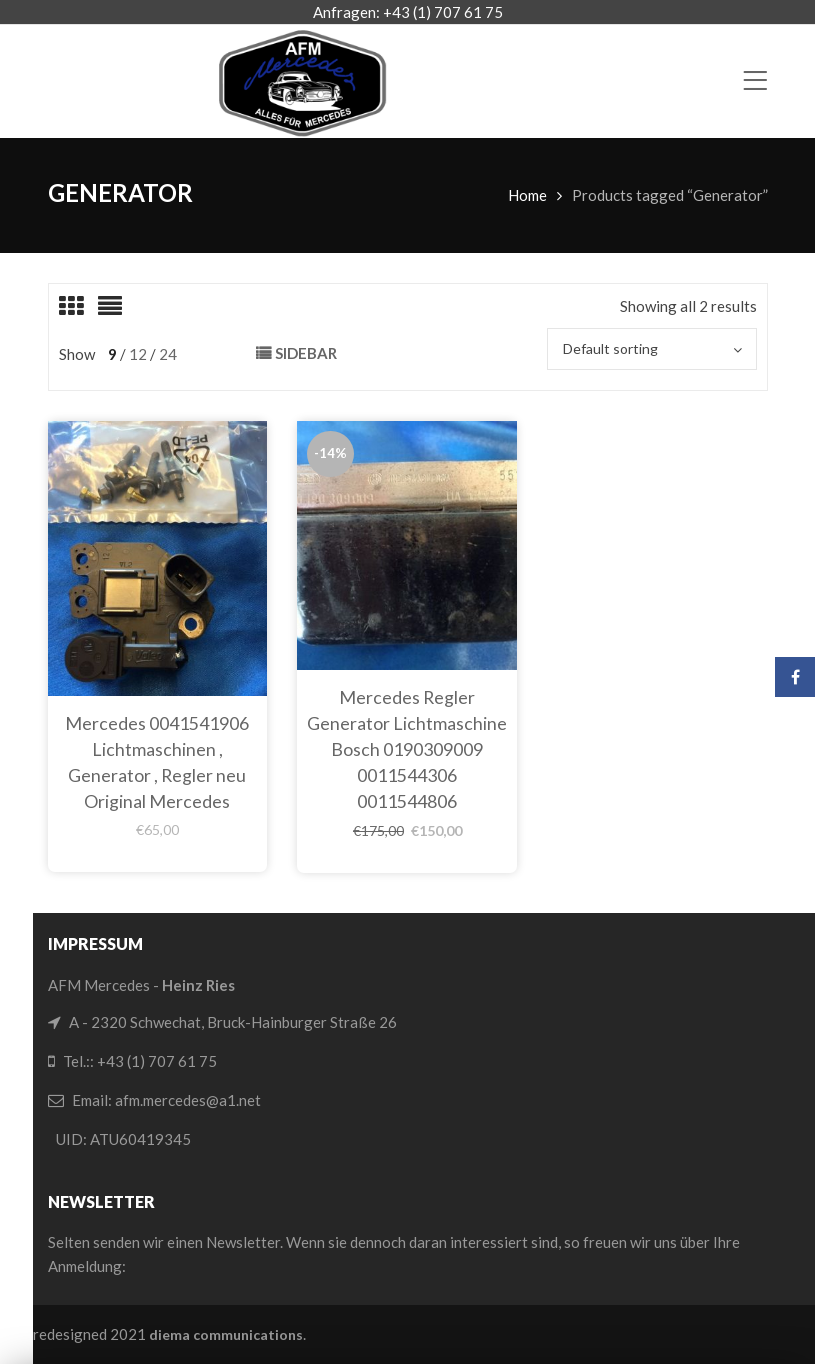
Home (527, 195)
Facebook (795, 677)
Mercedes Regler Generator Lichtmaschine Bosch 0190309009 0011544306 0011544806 (407, 749)
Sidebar (306, 353)
